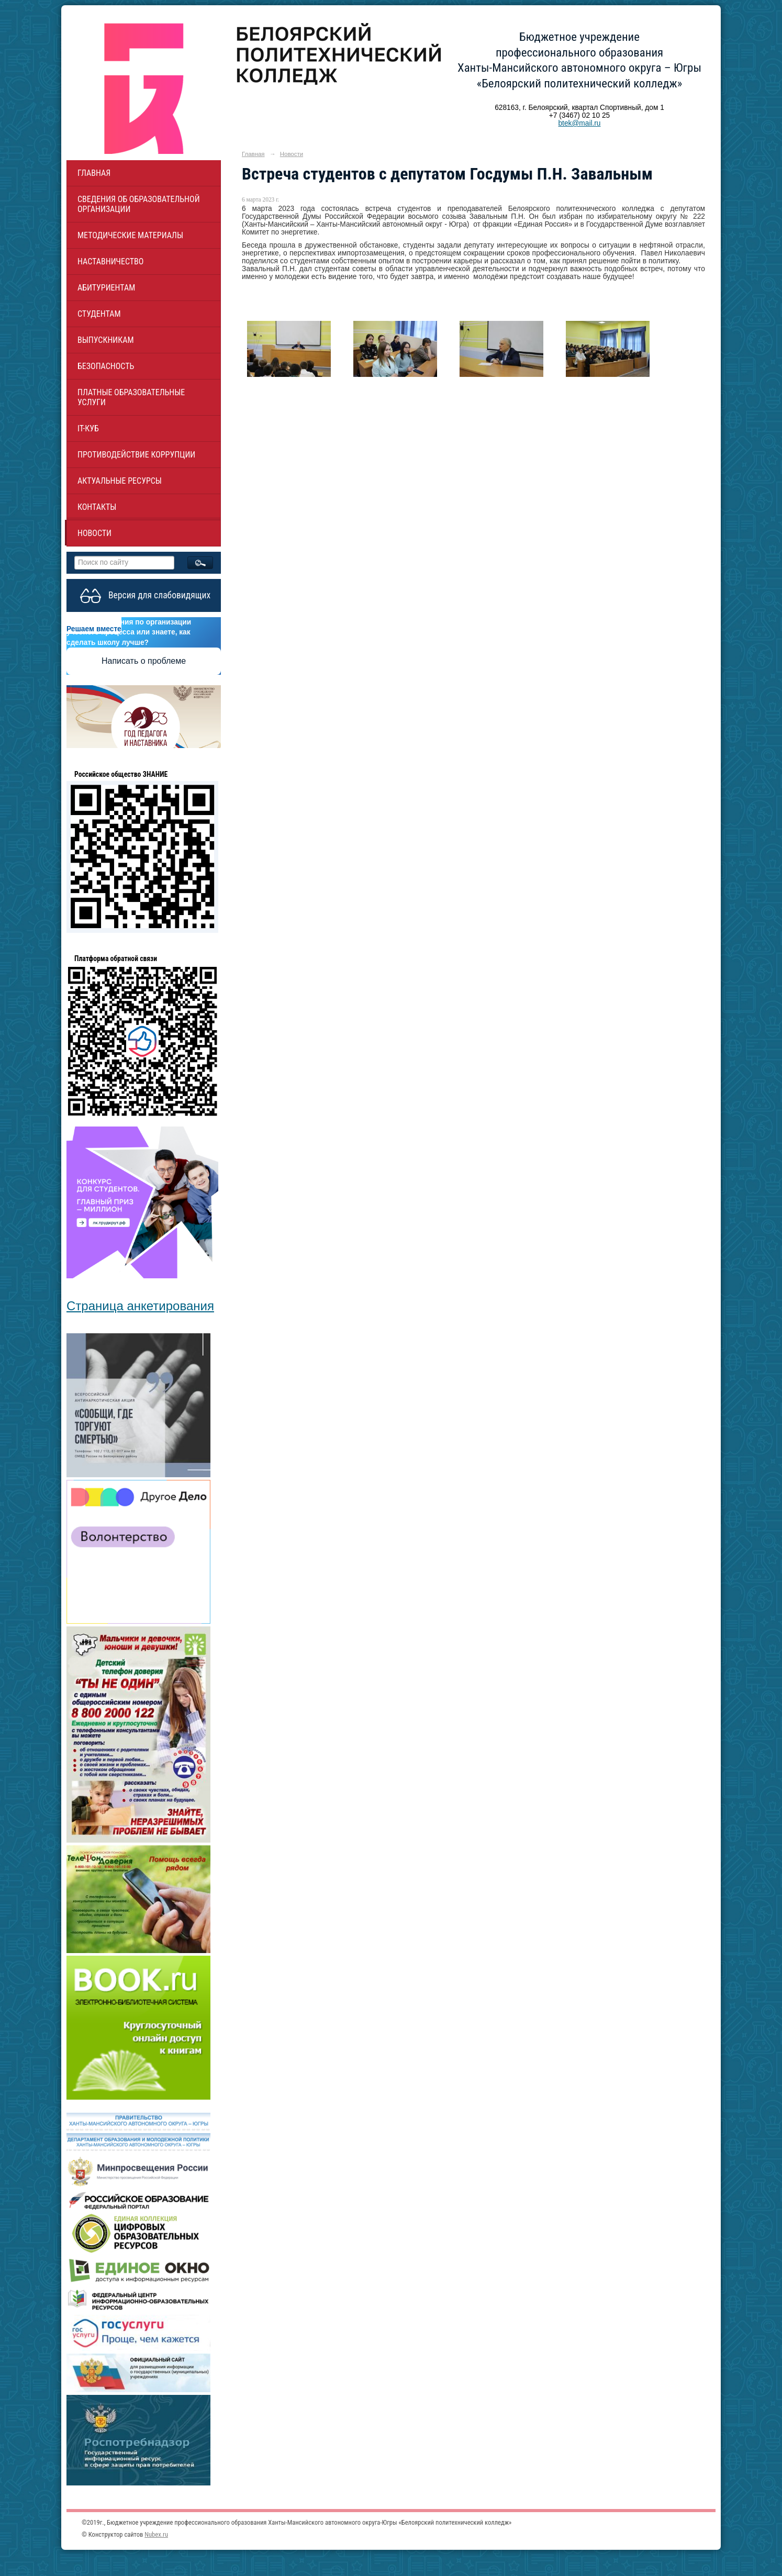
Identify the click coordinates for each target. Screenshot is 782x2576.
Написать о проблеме (144, 660)
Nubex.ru (156, 2534)
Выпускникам (105, 340)
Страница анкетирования (140, 1306)
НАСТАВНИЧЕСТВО (110, 261)
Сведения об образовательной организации (138, 204)
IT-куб (88, 428)
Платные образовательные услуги (131, 397)
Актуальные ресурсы (119, 481)
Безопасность (105, 366)
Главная (93, 173)
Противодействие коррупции (136, 455)
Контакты (96, 507)
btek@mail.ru (579, 123)
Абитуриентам (106, 288)
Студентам (99, 314)
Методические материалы (130, 235)
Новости (94, 533)
